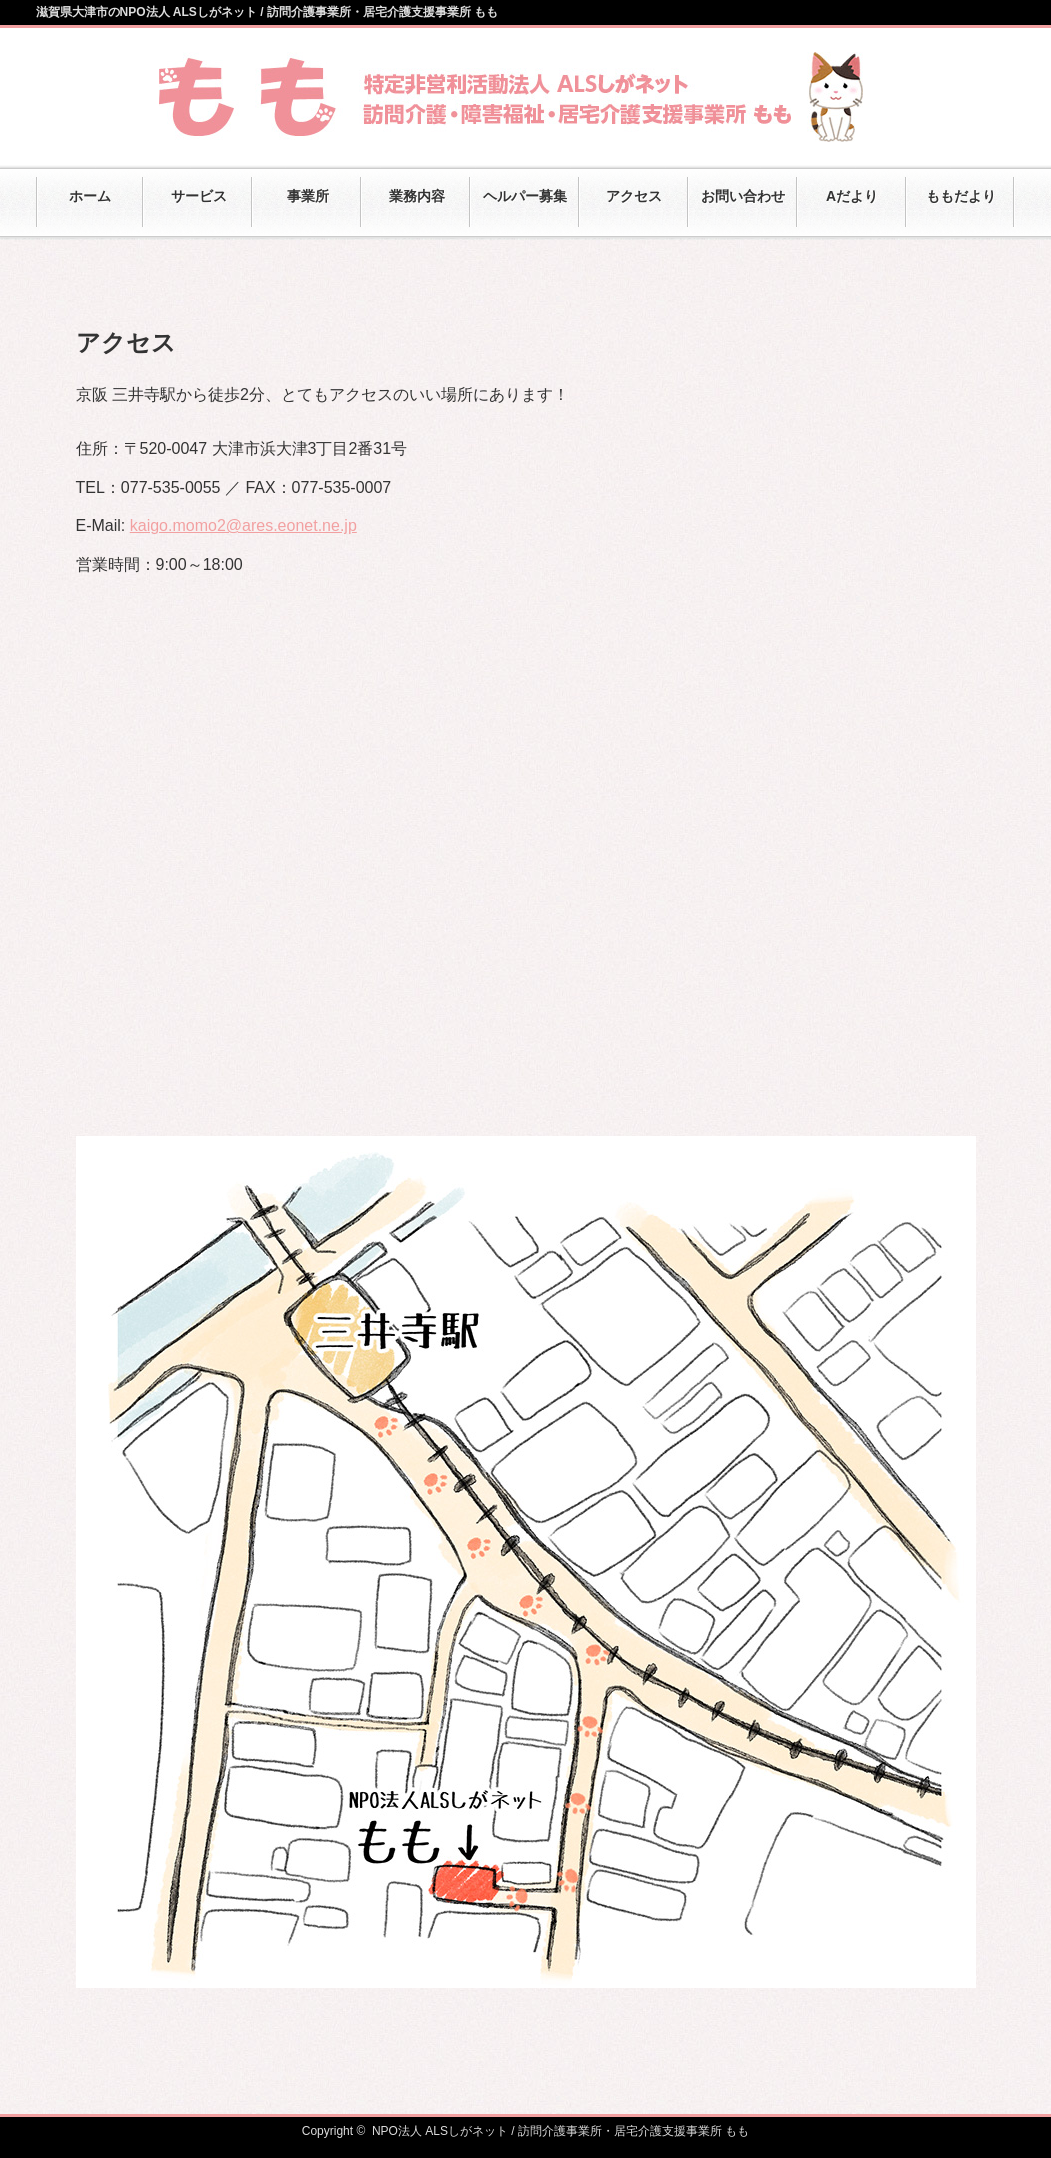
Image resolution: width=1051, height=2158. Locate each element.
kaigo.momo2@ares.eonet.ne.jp (243, 525)
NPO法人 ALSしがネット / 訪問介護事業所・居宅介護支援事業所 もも (560, 2131)
